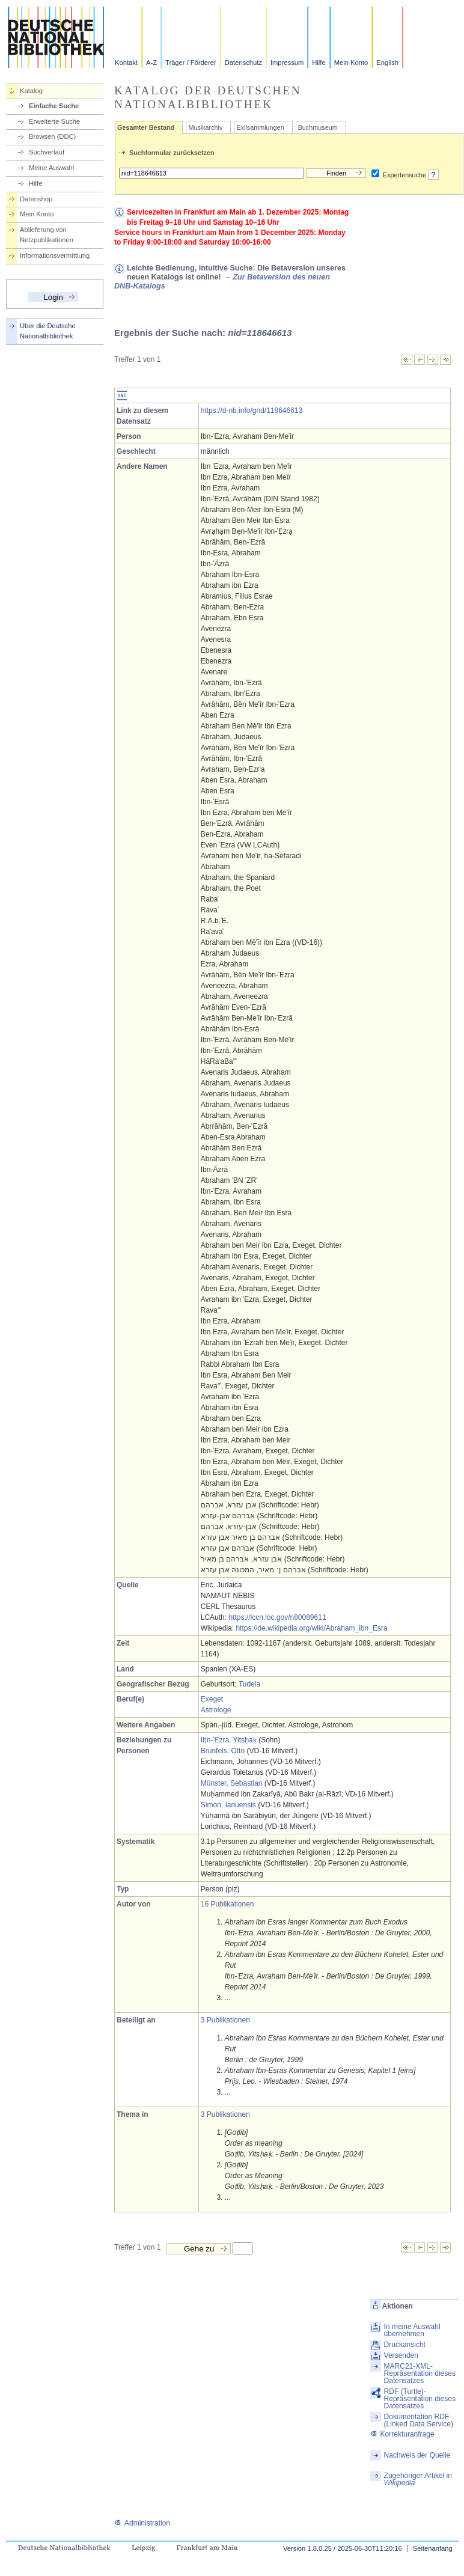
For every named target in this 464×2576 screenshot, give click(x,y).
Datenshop (36, 199)
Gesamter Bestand (145, 127)
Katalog (31, 90)
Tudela (249, 1684)
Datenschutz (243, 62)
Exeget (212, 1699)
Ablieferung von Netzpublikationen (46, 234)
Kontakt (126, 62)
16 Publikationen (227, 1904)
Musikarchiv (205, 127)
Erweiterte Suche (54, 121)
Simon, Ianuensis (228, 1805)
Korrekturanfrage (402, 2434)
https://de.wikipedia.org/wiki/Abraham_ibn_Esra (311, 1628)
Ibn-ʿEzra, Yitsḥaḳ (229, 1740)
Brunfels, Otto (223, 1751)
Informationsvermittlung (55, 255)
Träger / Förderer (190, 62)
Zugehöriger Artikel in (418, 2479)
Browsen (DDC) (52, 136)
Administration (142, 2523)
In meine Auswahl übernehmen (412, 2330)
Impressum (287, 62)
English (387, 62)
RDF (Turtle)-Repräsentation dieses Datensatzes (420, 2398)
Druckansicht (405, 2344)
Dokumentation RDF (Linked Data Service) (418, 2420)
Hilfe (318, 62)
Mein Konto (351, 62)
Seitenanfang (433, 2548)
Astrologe (216, 1710)
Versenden (401, 2355)
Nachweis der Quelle (417, 2455)
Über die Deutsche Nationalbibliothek (48, 331)
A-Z (151, 62)
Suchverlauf (46, 152)
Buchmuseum (318, 127)
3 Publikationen (225, 2020)
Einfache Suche (54, 105)
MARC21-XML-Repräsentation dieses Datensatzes (420, 2373)
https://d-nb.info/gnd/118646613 (251, 410)
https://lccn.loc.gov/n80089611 (277, 1617)
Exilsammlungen (260, 127)
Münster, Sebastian (232, 1783)
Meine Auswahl (51, 167)
